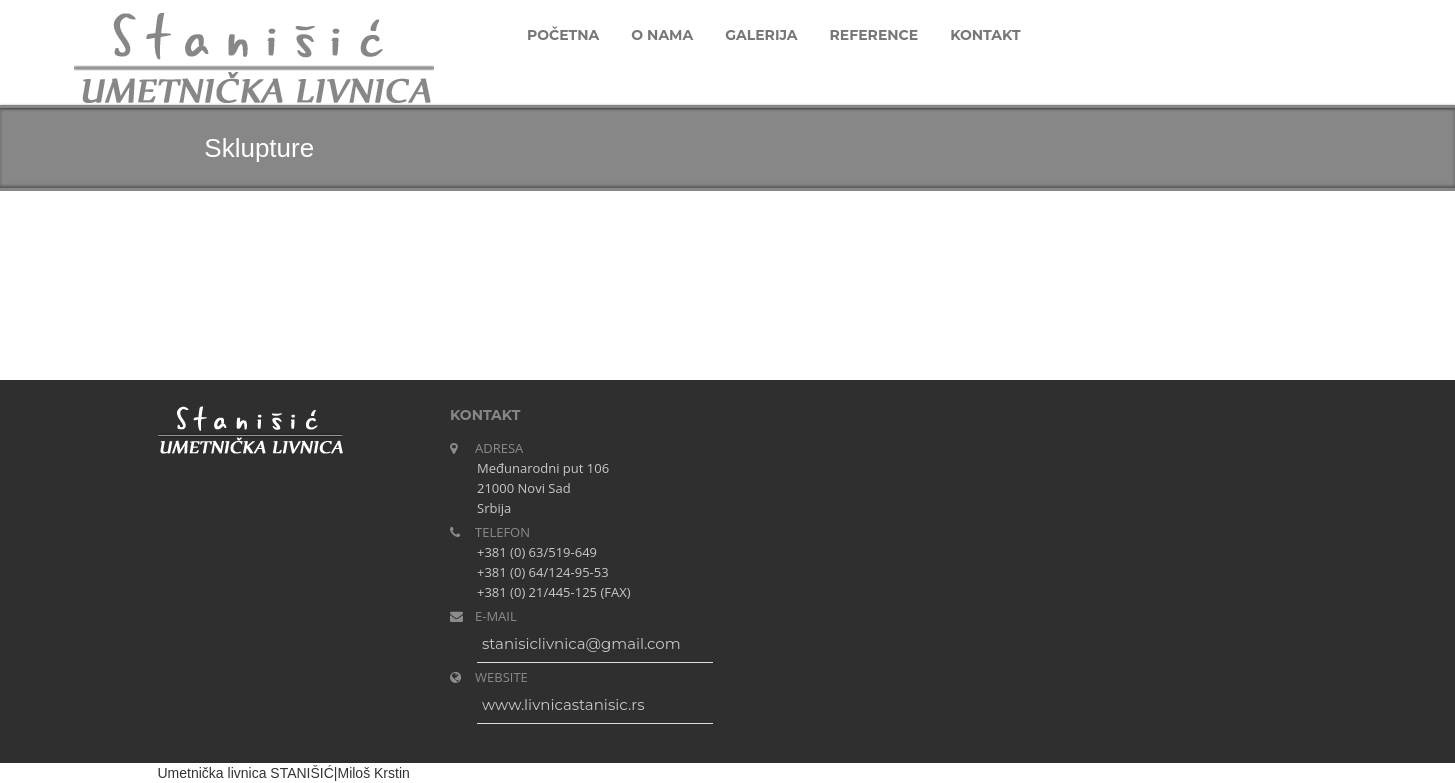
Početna (563, 35)
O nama (662, 35)
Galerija (761, 35)
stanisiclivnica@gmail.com (581, 643)
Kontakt (985, 35)
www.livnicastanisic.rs (563, 704)
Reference (874, 35)
